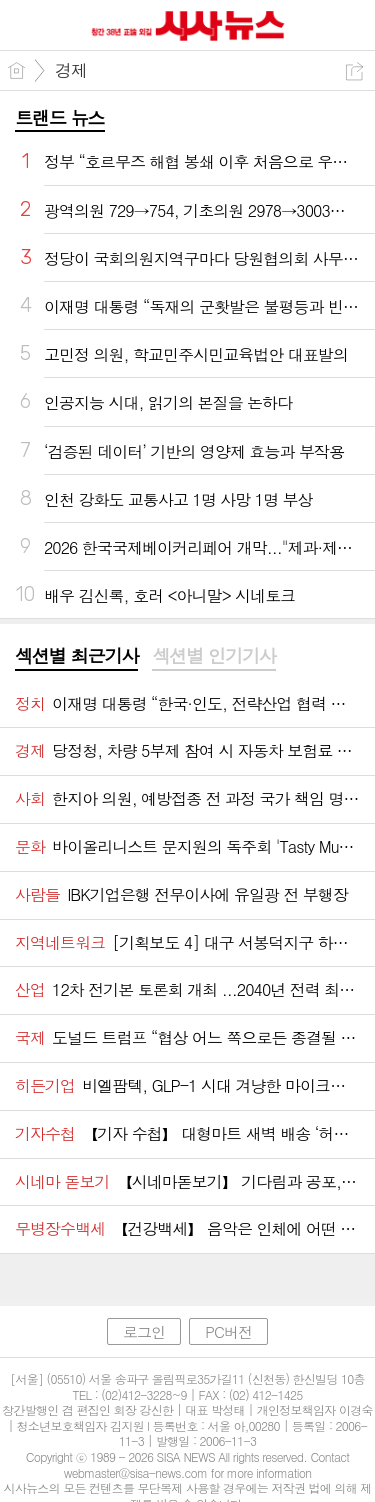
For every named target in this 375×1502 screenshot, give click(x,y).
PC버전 (228, 1331)
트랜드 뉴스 (60, 117)
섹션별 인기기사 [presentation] (213, 656)
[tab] (76, 657)
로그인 (144, 1331)
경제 (71, 70)
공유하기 (354, 71)
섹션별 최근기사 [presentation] (76, 656)
